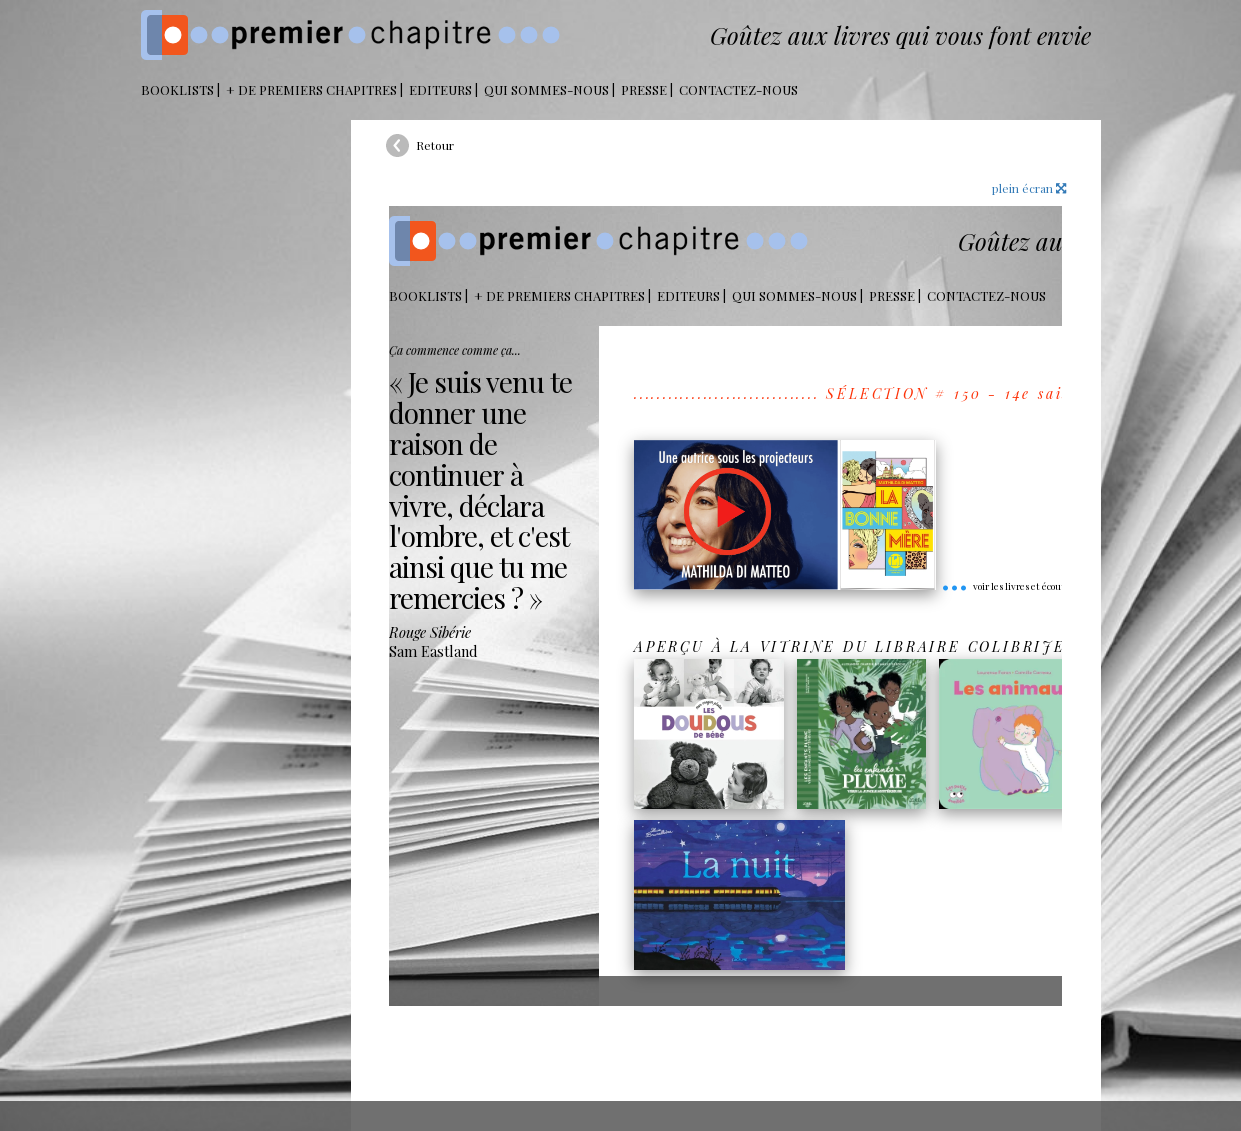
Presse (644, 89)
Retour (435, 145)
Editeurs (440, 89)
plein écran (1029, 188)
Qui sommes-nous (546, 89)
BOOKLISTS (177, 89)
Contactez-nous (738, 89)
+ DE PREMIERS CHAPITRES (311, 89)
